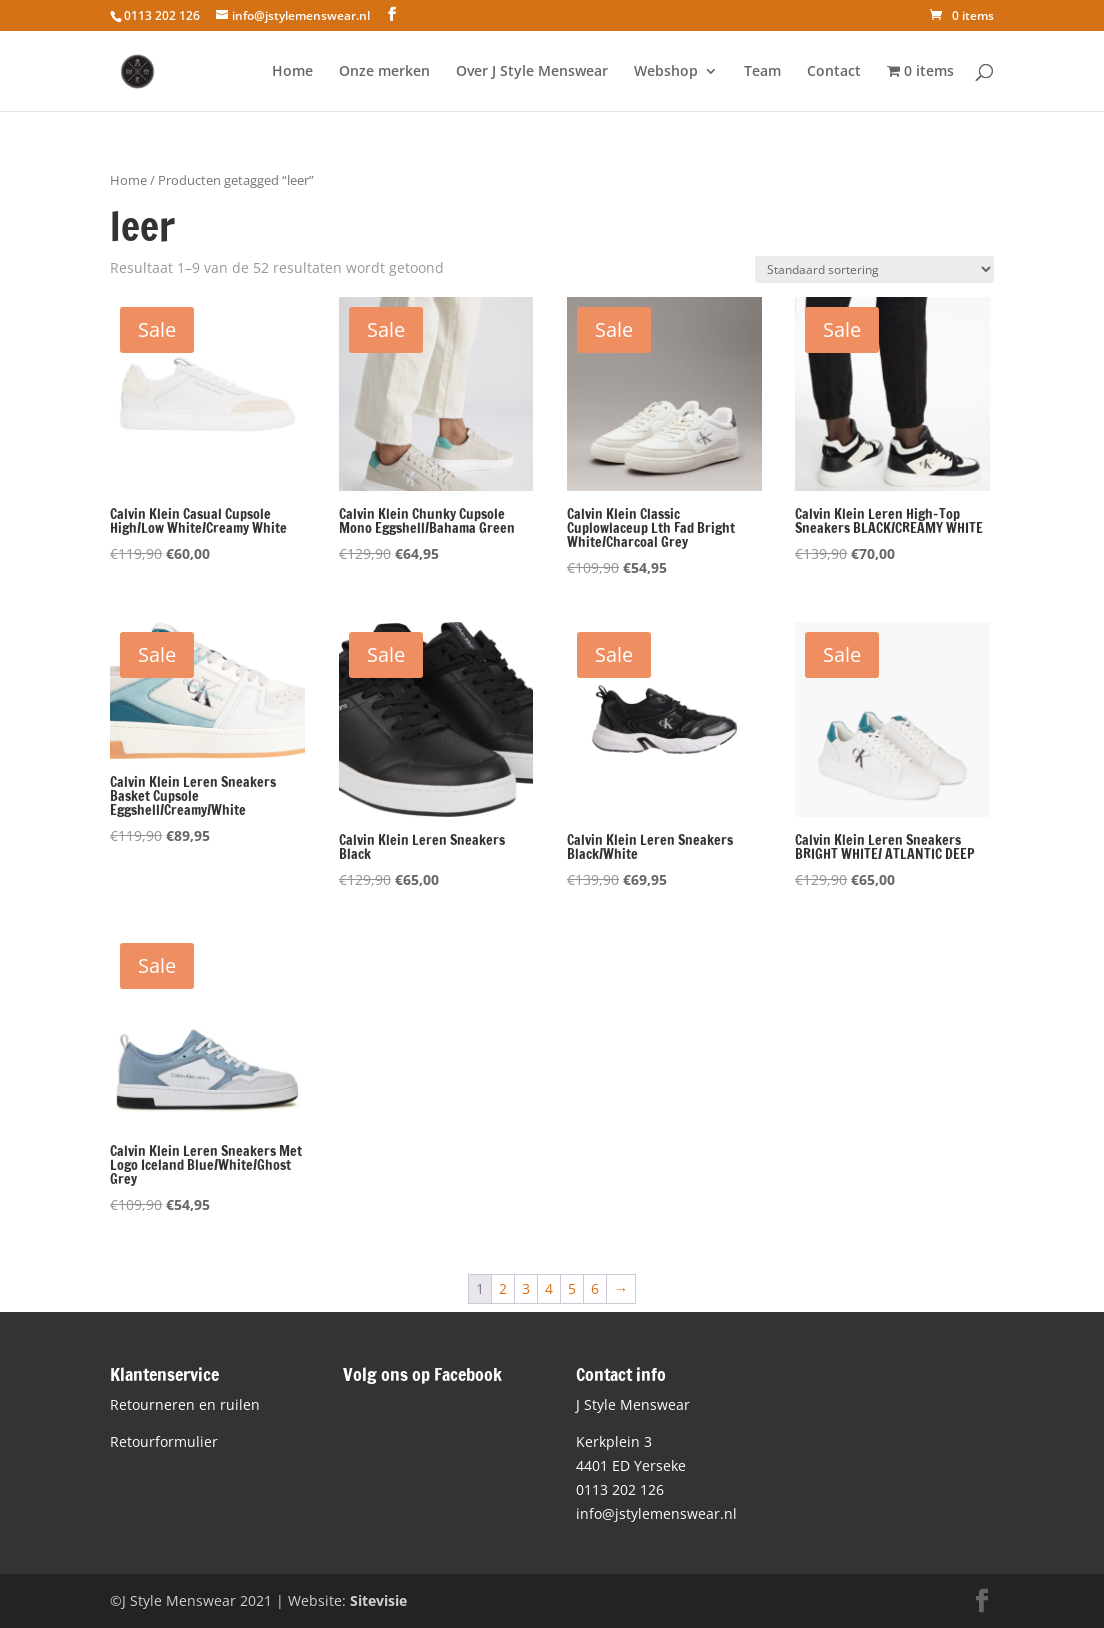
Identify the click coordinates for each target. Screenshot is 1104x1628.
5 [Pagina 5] (572, 1288)
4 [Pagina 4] (549, 1288)
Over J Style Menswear (532, 72)
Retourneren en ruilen (185, 1404)
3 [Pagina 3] (526, 1288)
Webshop (666, 72)
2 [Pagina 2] (503, 1288)
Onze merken (384, 72)
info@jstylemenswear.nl (656, 1513)
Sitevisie (378, 1600)
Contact (834, 72)
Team (762, 72)
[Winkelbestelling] (874, 269)
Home (292, 72)
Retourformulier (164, 1441)
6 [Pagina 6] (595, 1288)
